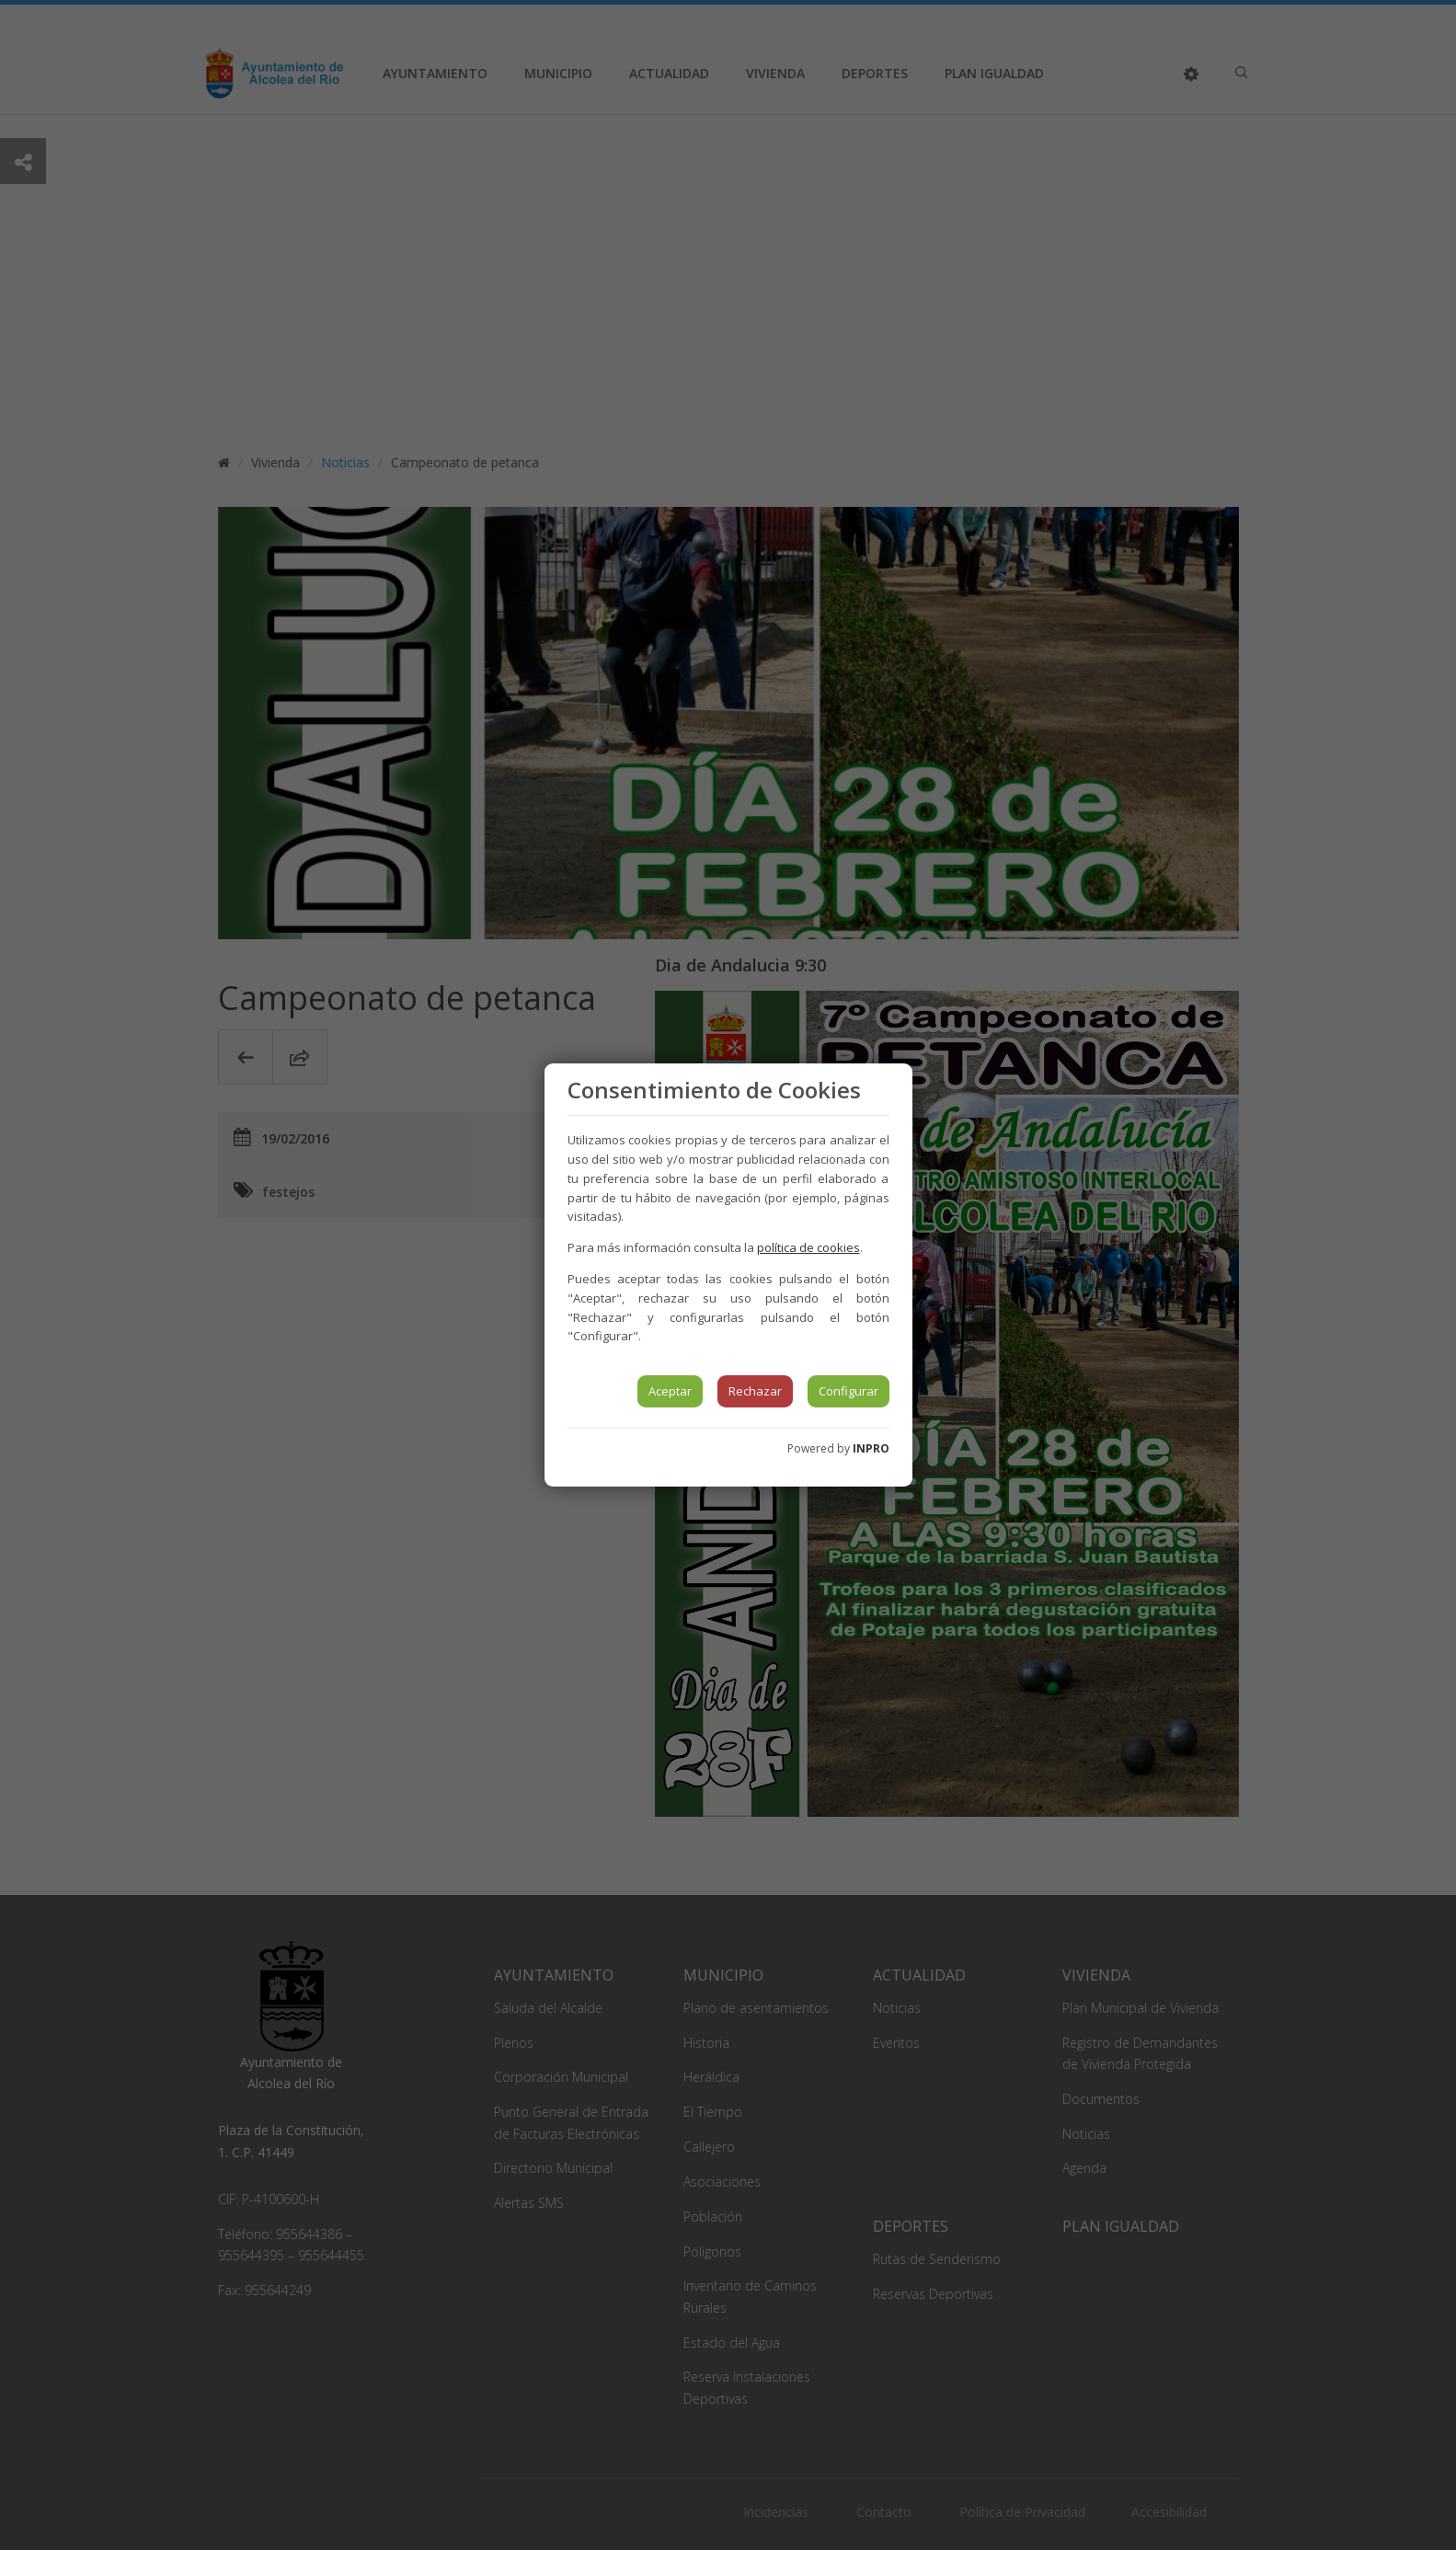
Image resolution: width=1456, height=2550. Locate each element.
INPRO (871, 1448)
